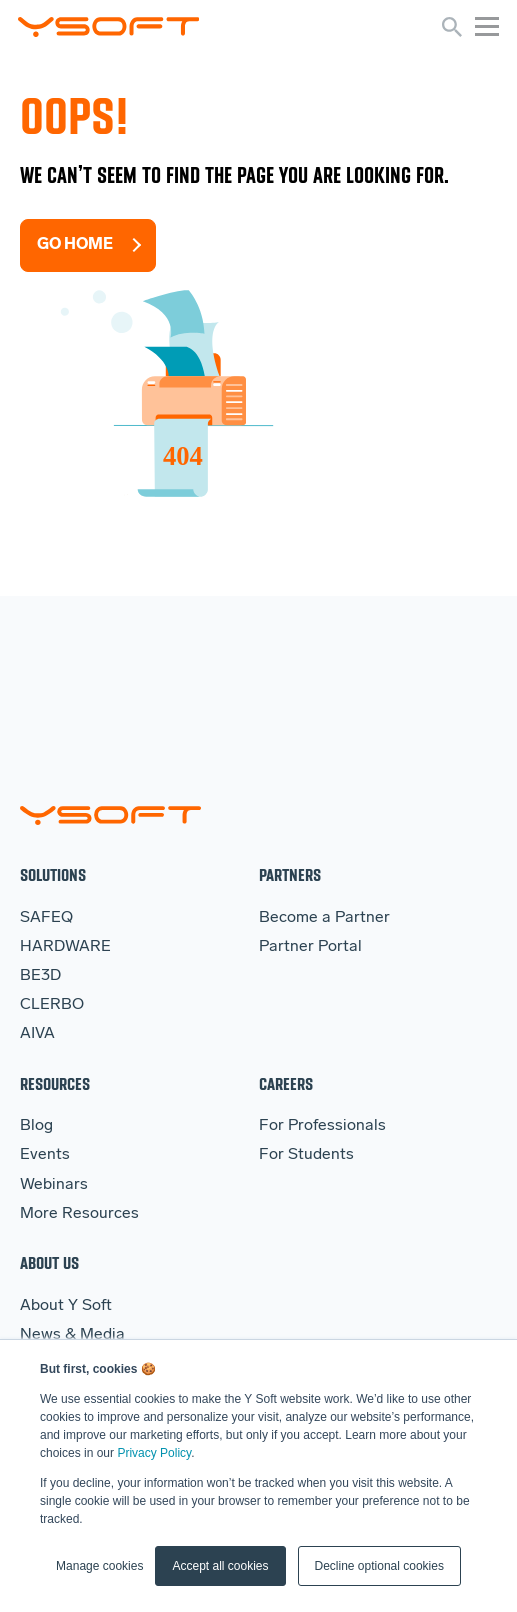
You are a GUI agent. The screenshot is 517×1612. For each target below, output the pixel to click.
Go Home (75, 245)
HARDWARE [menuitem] (65, 947)
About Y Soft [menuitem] (66, 1306)
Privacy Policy (154, 1453)
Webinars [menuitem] (54, 1185)
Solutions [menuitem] (53, 874)
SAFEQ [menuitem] (46, 918)
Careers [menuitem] (286, 1083)
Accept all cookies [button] (220, 1566)
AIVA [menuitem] (37, 1034)
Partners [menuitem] (290, 874)
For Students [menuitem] (306, 1155)
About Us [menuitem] (49, 1262)
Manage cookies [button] (99, 1566)
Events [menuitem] (45, 1155)
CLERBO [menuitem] (52, 1005)
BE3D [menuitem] (40, 976)
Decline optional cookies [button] (379, 1566)
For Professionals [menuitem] (322, 1126)
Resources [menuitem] (55, 1083)
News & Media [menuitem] (72, 1335)
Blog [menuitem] (36, 1126)
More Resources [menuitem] (79, 1214)
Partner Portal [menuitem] (310, 947)
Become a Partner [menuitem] (324, 918)
